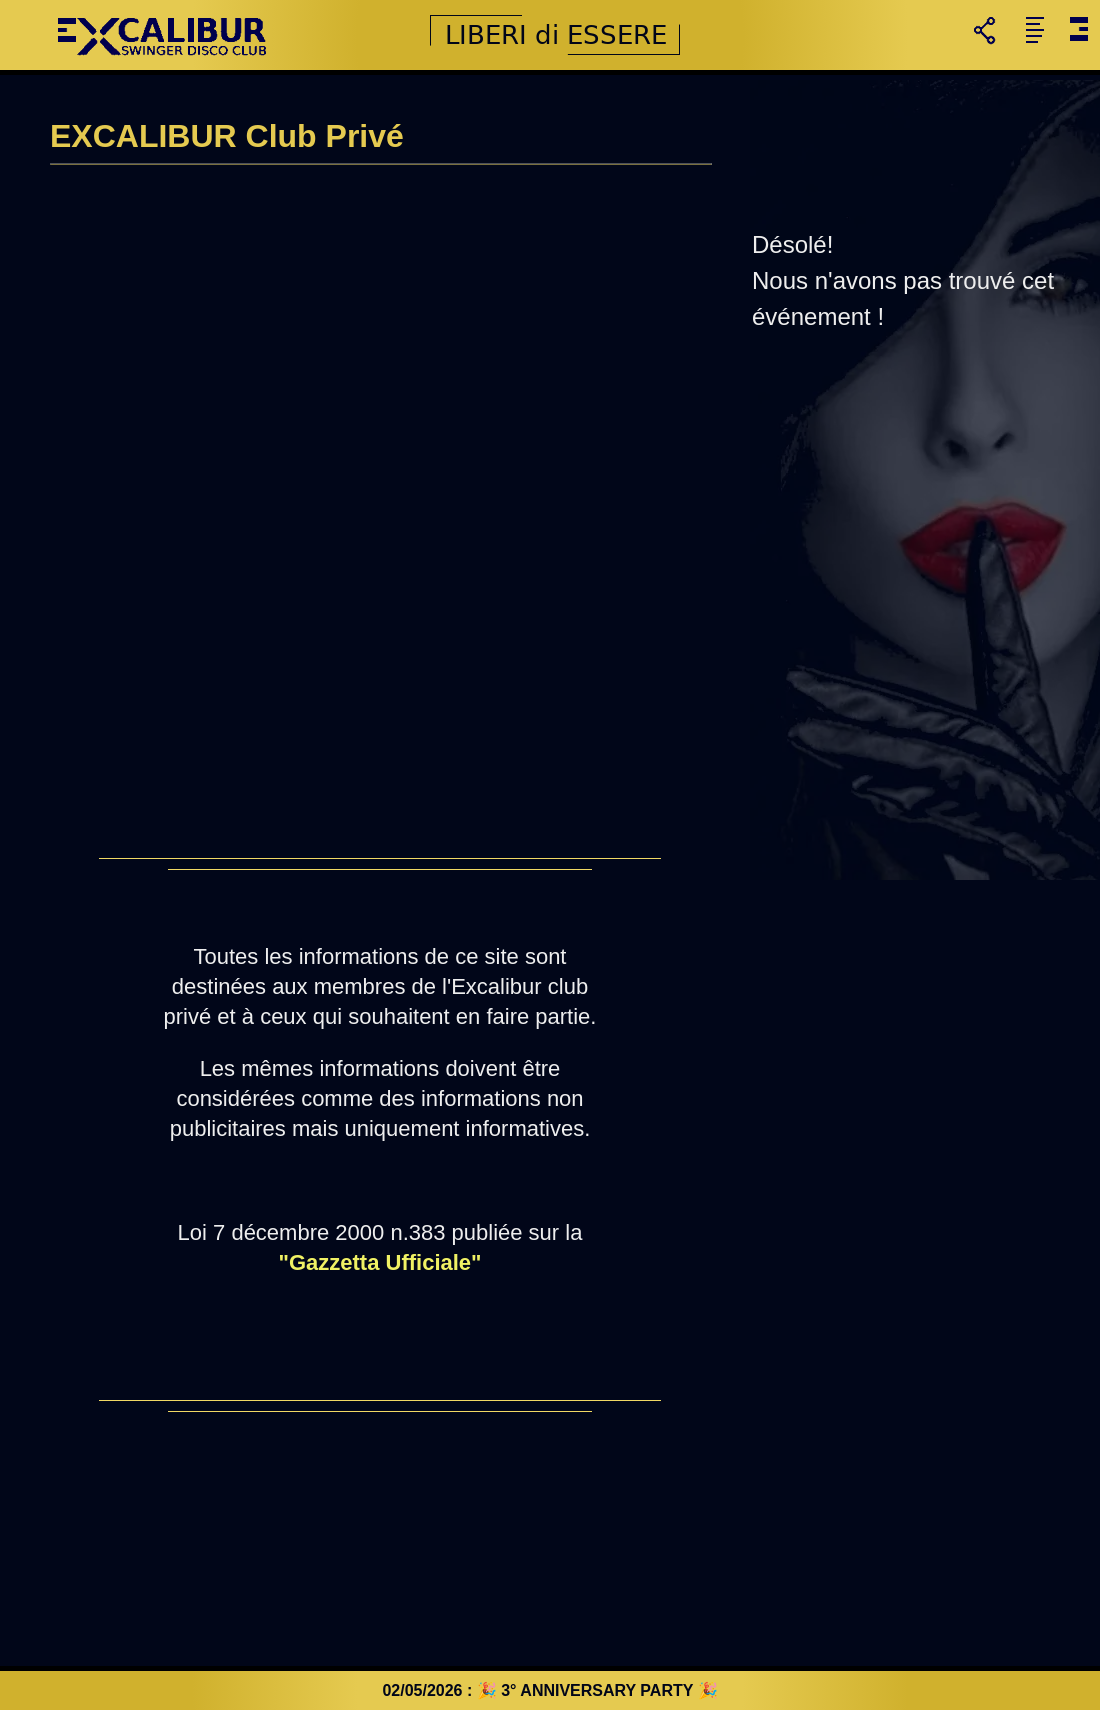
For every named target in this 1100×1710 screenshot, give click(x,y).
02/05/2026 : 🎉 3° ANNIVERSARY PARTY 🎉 (549, 1690)
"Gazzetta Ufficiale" (379, 1262)
